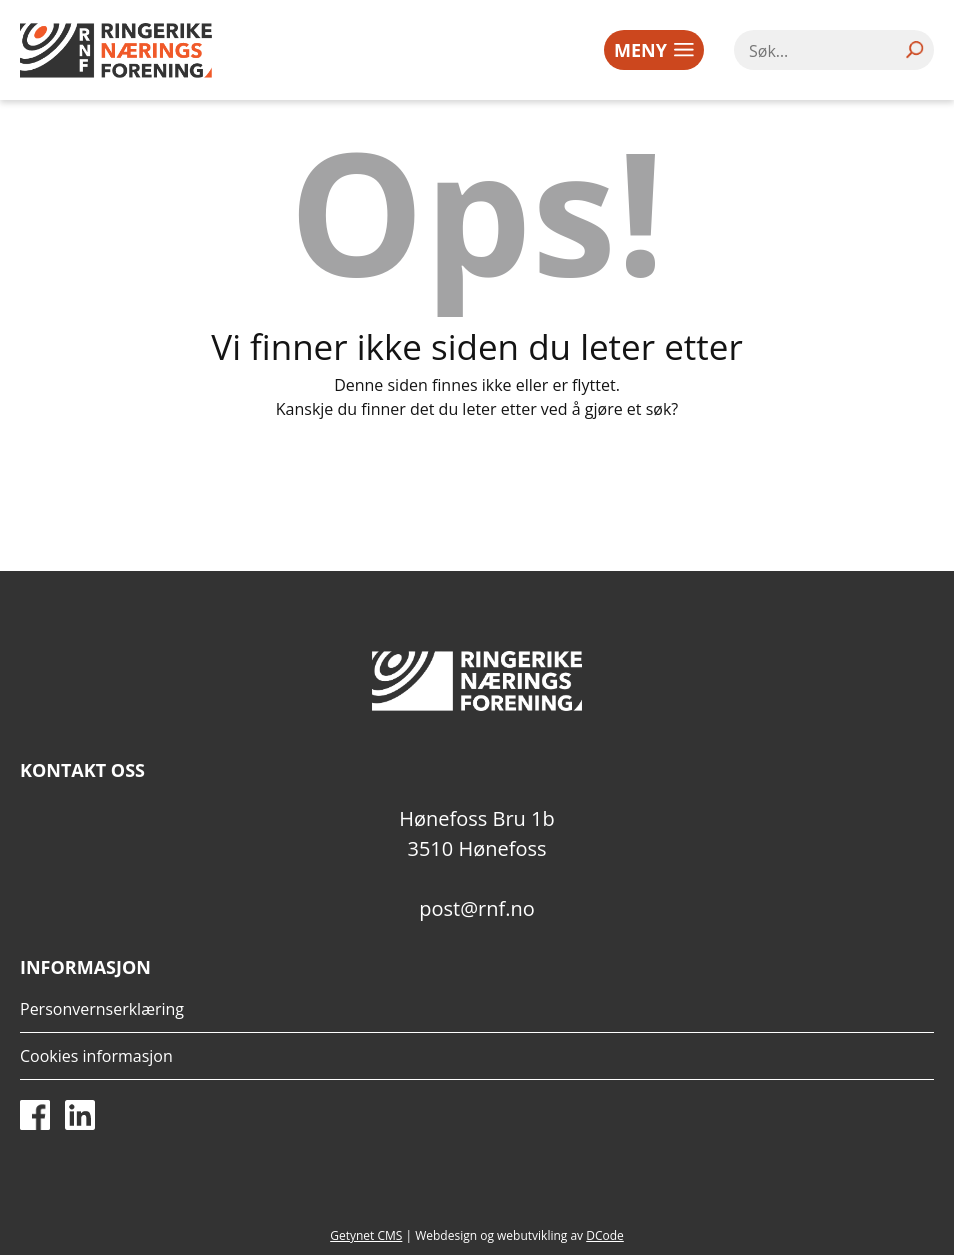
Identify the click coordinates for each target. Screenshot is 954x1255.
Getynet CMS (366, 1235)
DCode (605, 1235)
